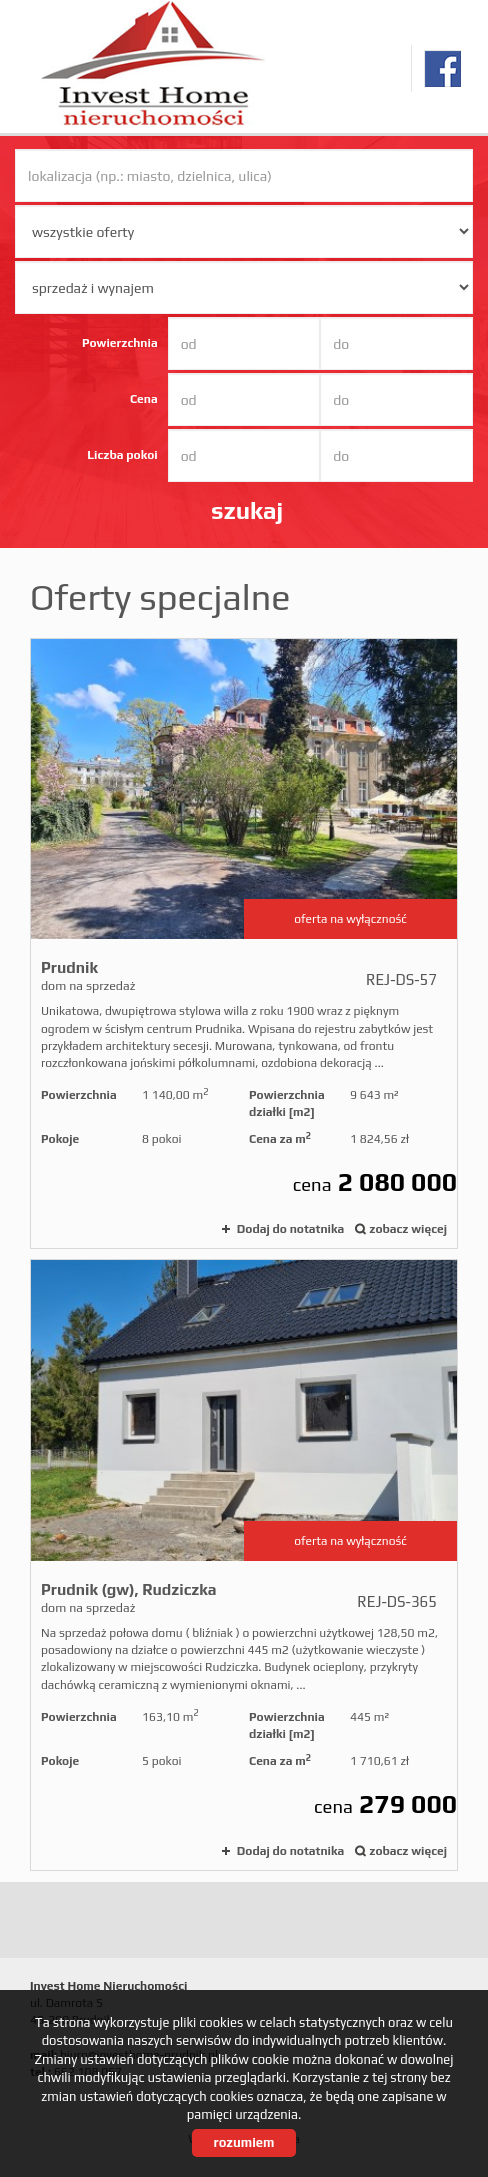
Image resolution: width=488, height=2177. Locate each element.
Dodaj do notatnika (290, 1229)
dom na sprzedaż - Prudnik (244, 944)
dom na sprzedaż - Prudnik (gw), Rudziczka (244, 1565)
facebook (442, 68)
